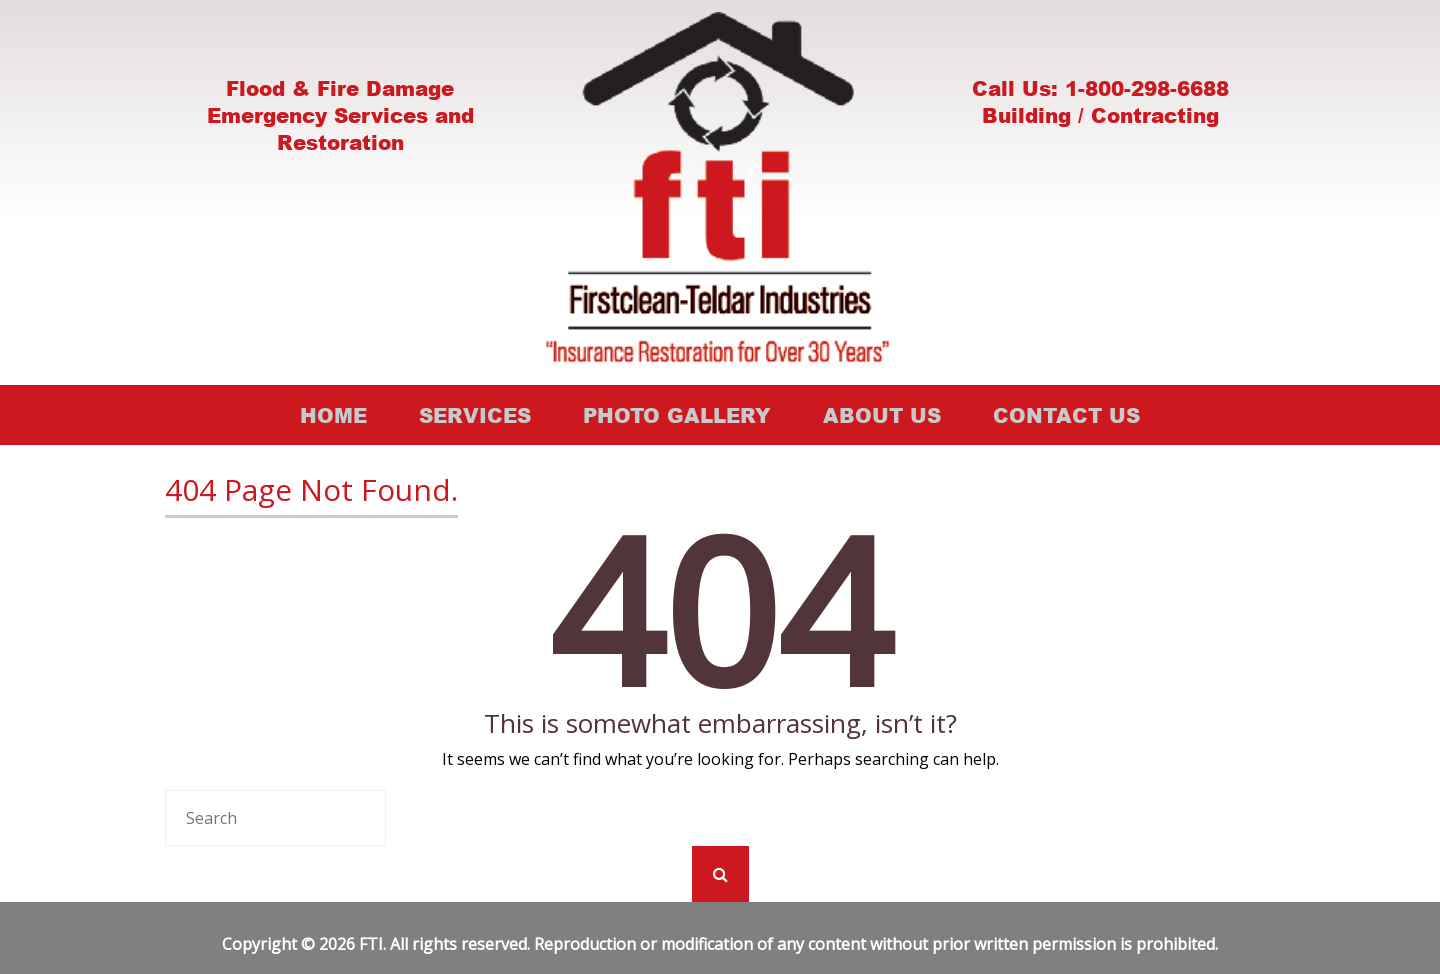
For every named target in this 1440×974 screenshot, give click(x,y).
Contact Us (1066, 415)
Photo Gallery (677, 415)
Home (333, 415)
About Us (882, 415)
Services (475, 415)
